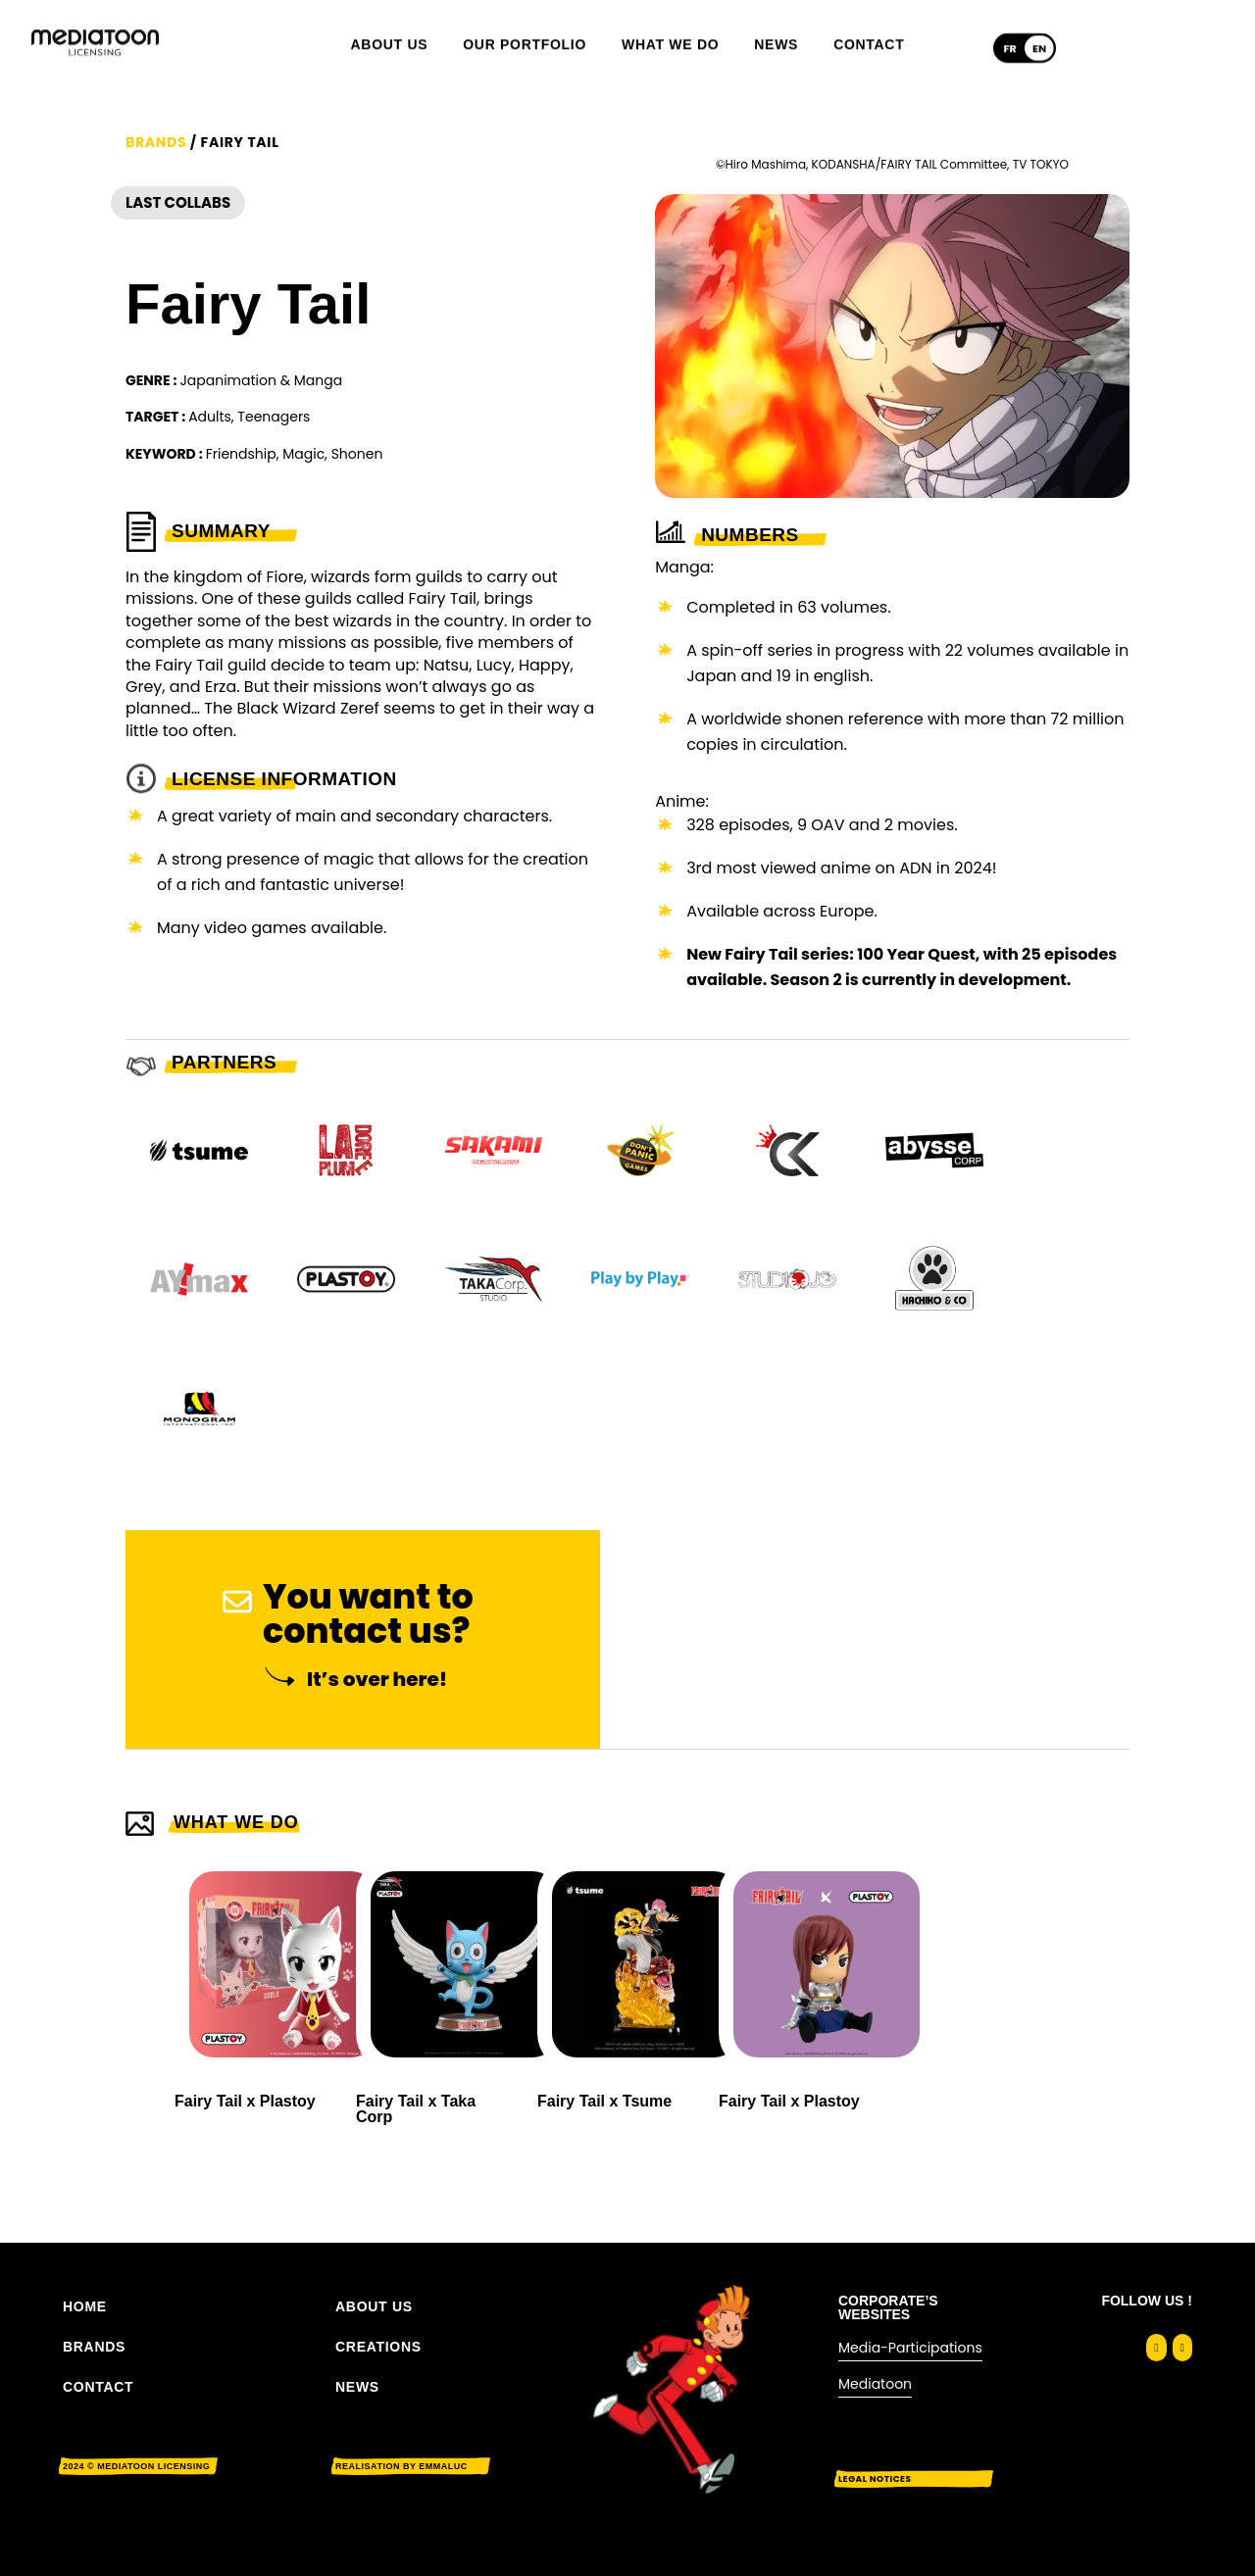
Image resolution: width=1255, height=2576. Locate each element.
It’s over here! (377, 1764)
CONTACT (98, 2387)
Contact (868, 29)
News (776, 29)
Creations (378, 2346)
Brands (156, 227)
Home (85, 2306)
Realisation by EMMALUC (401, 2466)
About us (389, 29)
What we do (670, 29)
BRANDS (94, 2346)
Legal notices (874, 2479)
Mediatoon (875, 2384)
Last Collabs (178, 288)
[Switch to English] (1039, 33)
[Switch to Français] (1010, 33)
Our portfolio (524, 29)
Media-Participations (910, 2347)
